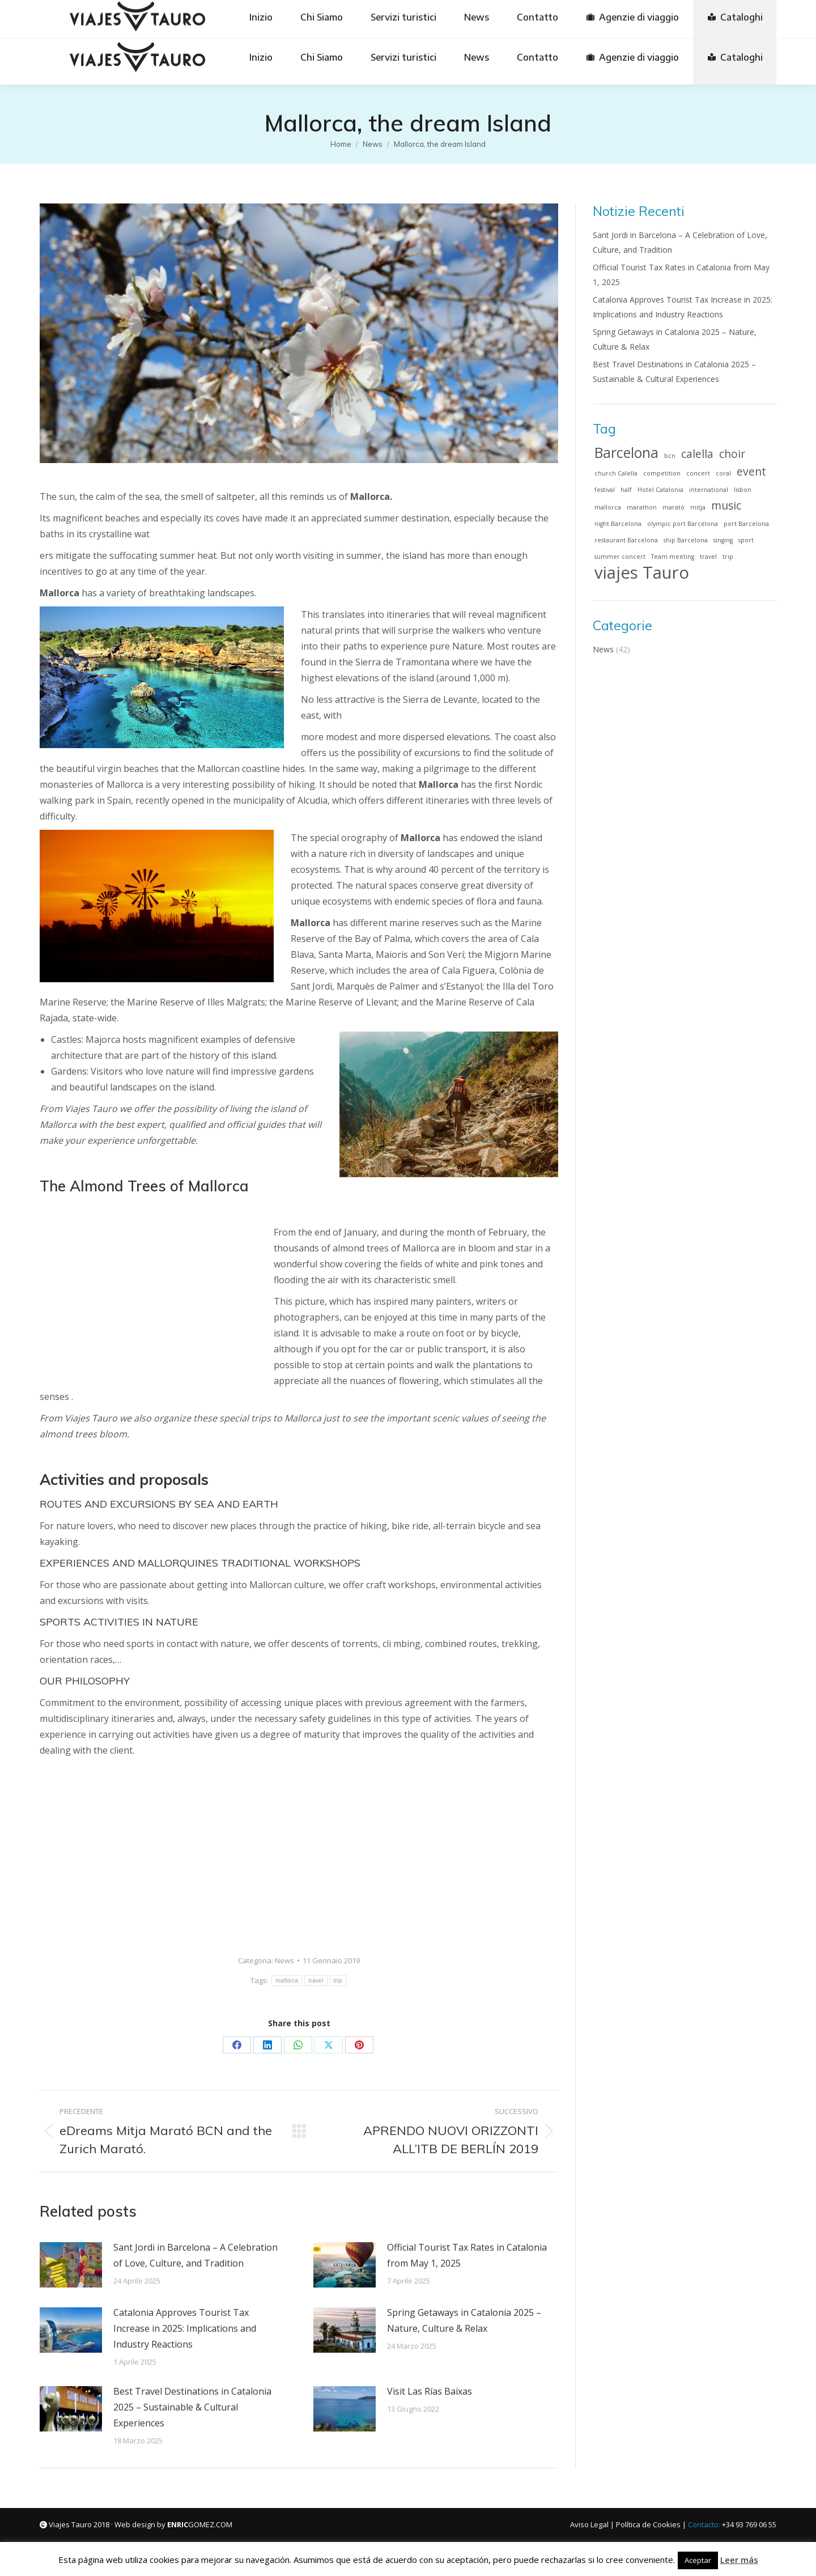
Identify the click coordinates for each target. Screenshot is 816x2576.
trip (338, 1980)
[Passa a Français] (566, 15)
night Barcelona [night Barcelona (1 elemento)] (617, 524)
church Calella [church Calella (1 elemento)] (616, 473)
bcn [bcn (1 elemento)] (669, 456)
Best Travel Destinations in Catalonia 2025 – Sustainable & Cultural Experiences (192, 2407)
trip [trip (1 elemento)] (727, 557)
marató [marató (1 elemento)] (673, 507)
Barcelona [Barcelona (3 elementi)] (626, 452)
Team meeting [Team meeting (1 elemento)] (672, 557)
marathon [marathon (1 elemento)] (642, 507)
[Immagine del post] (71, 2265)
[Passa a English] (507, 15)
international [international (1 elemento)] (708, 490)
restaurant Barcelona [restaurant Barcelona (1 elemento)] (626, 540)
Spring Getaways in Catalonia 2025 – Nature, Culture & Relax (464, 2320)
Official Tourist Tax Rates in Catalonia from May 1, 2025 (467, 2255)
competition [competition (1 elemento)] (662, 473)
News (284, 1960)
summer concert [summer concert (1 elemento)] (619, 557)
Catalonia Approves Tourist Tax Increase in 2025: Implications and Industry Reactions (184, 2328)
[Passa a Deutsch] (450, 15)
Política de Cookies (648, 2524)
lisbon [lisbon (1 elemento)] (742, 490)
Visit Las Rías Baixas (429, 2391)
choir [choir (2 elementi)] (732, 454)
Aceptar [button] (698, 2560)
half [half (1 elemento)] (626, 490)
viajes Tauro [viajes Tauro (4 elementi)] (641, 572)
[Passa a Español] (391, 15)
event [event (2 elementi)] (751, 471)
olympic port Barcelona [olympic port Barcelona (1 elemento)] (682, 524)
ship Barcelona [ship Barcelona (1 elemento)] (686, 540)
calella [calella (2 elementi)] (697, 454)
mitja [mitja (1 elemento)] (698, 507)
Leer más (739, 2559)
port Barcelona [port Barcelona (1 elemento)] (746, 524)
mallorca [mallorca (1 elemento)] (607, 507)
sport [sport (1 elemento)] (746, 540)
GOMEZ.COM (199, 2524)
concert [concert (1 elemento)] (698, 473)
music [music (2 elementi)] (726, 505)
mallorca (286, 1980)
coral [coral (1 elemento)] (723, 473)
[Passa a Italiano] (624, 15)
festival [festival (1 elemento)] (604, 490)
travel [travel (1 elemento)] (708, 557)
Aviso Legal (589, 2524)
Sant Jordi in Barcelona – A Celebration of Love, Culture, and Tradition (195, 2255)
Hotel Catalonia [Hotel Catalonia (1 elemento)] (660, 490)
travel (315, 1980)
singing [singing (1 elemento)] (723, 540)
